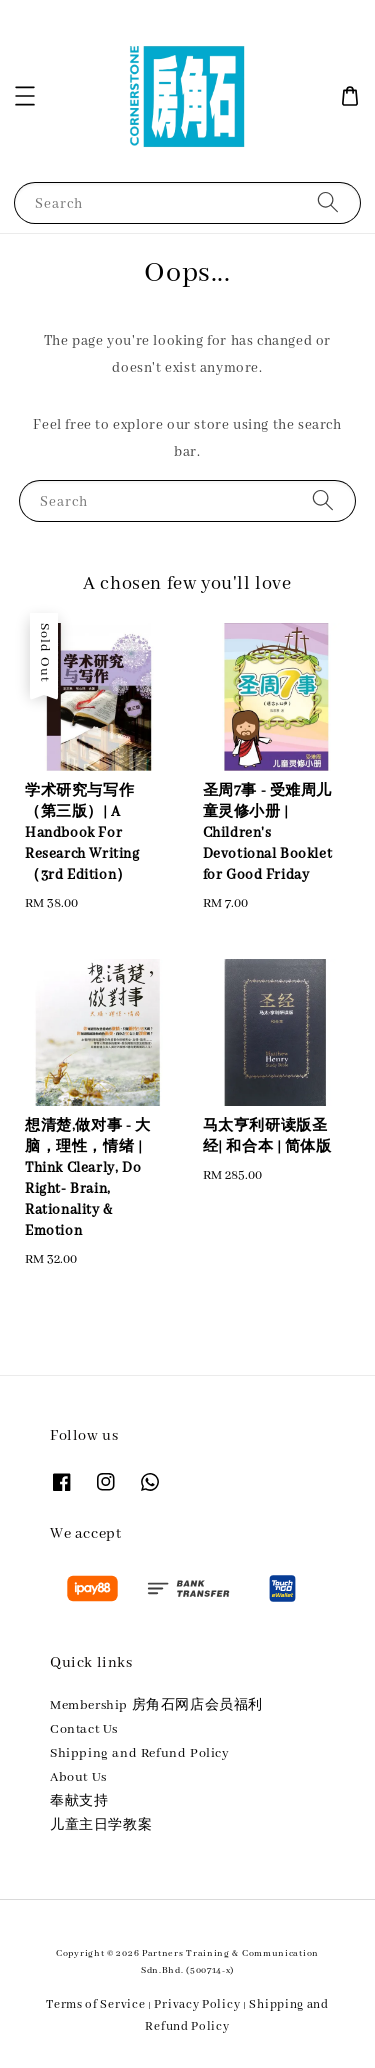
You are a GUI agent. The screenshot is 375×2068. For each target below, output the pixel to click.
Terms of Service (95, 2004)
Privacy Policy (197, 2004)
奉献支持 (79, 1801)
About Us (78, 1777)
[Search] (328, 202)
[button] (25, 96)
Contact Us (84, 1729)
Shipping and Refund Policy (140, 1753)
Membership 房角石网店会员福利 (156, 1705)
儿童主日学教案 (101, 1825)
